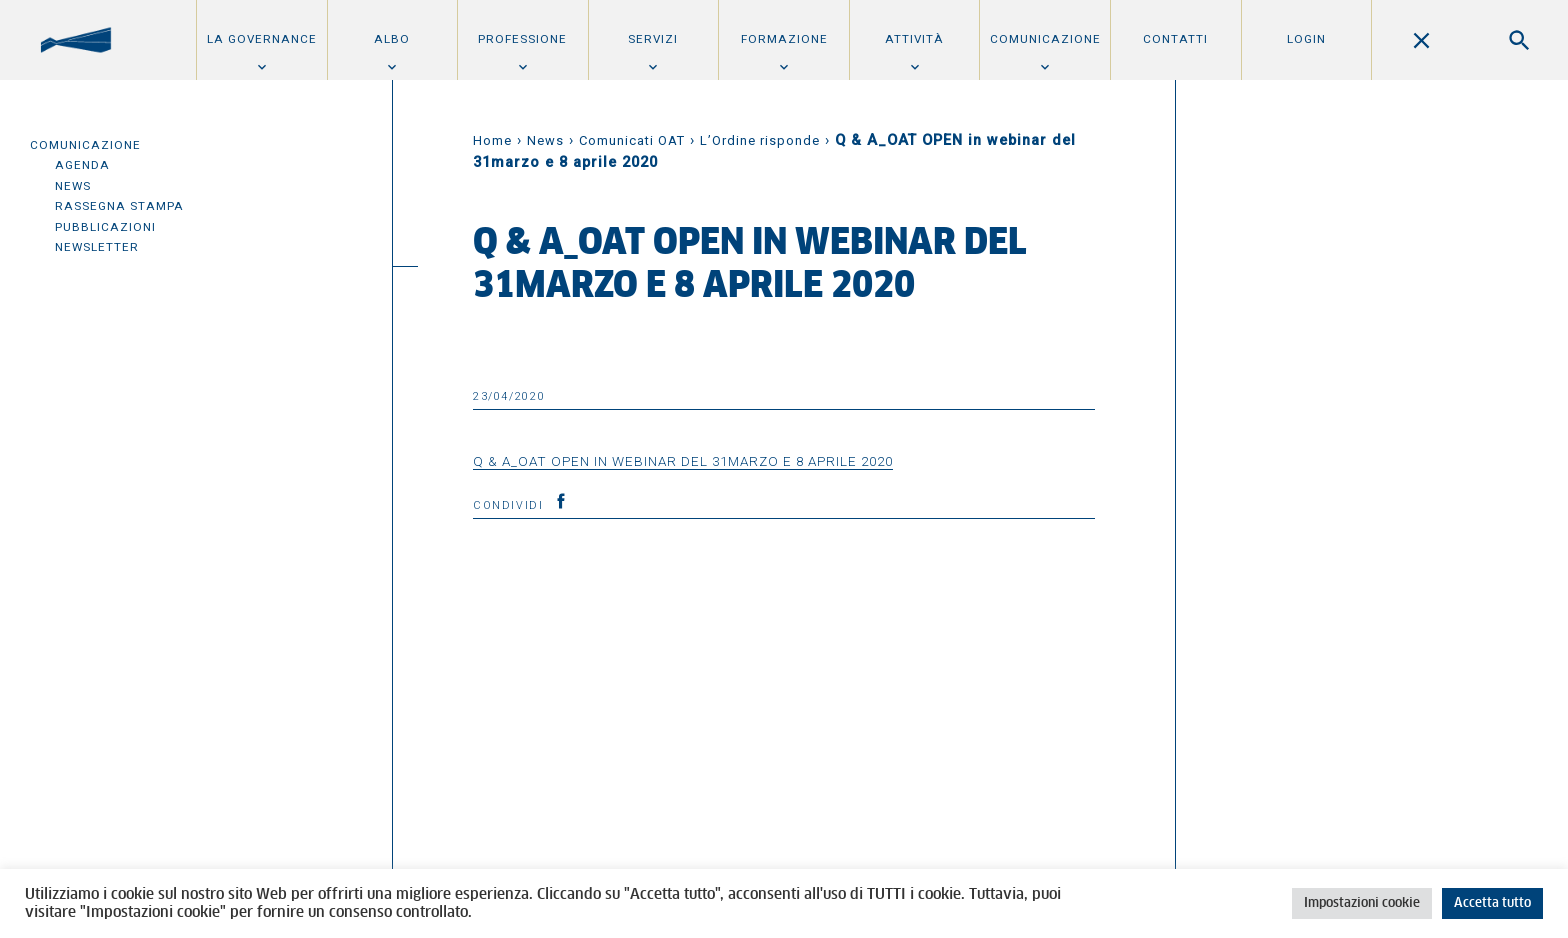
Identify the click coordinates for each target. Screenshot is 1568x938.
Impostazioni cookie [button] (1362, 903)
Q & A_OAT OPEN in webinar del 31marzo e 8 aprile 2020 (683, 461)
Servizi (653, 39)
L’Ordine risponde (760, 140)
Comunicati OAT (632, 140)
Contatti (1175, 39)
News (73, 186)
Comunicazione (1045, 39)
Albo (392, 39)
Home (492, 140)
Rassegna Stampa (119, 206)
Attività (914, 39)
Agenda (82, 165)
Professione (522, 39)
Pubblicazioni (105, 227)
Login (1306, 39)
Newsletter (97, 247)
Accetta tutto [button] (1492, 903)
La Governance (262, 39)
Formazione (784, 39)
